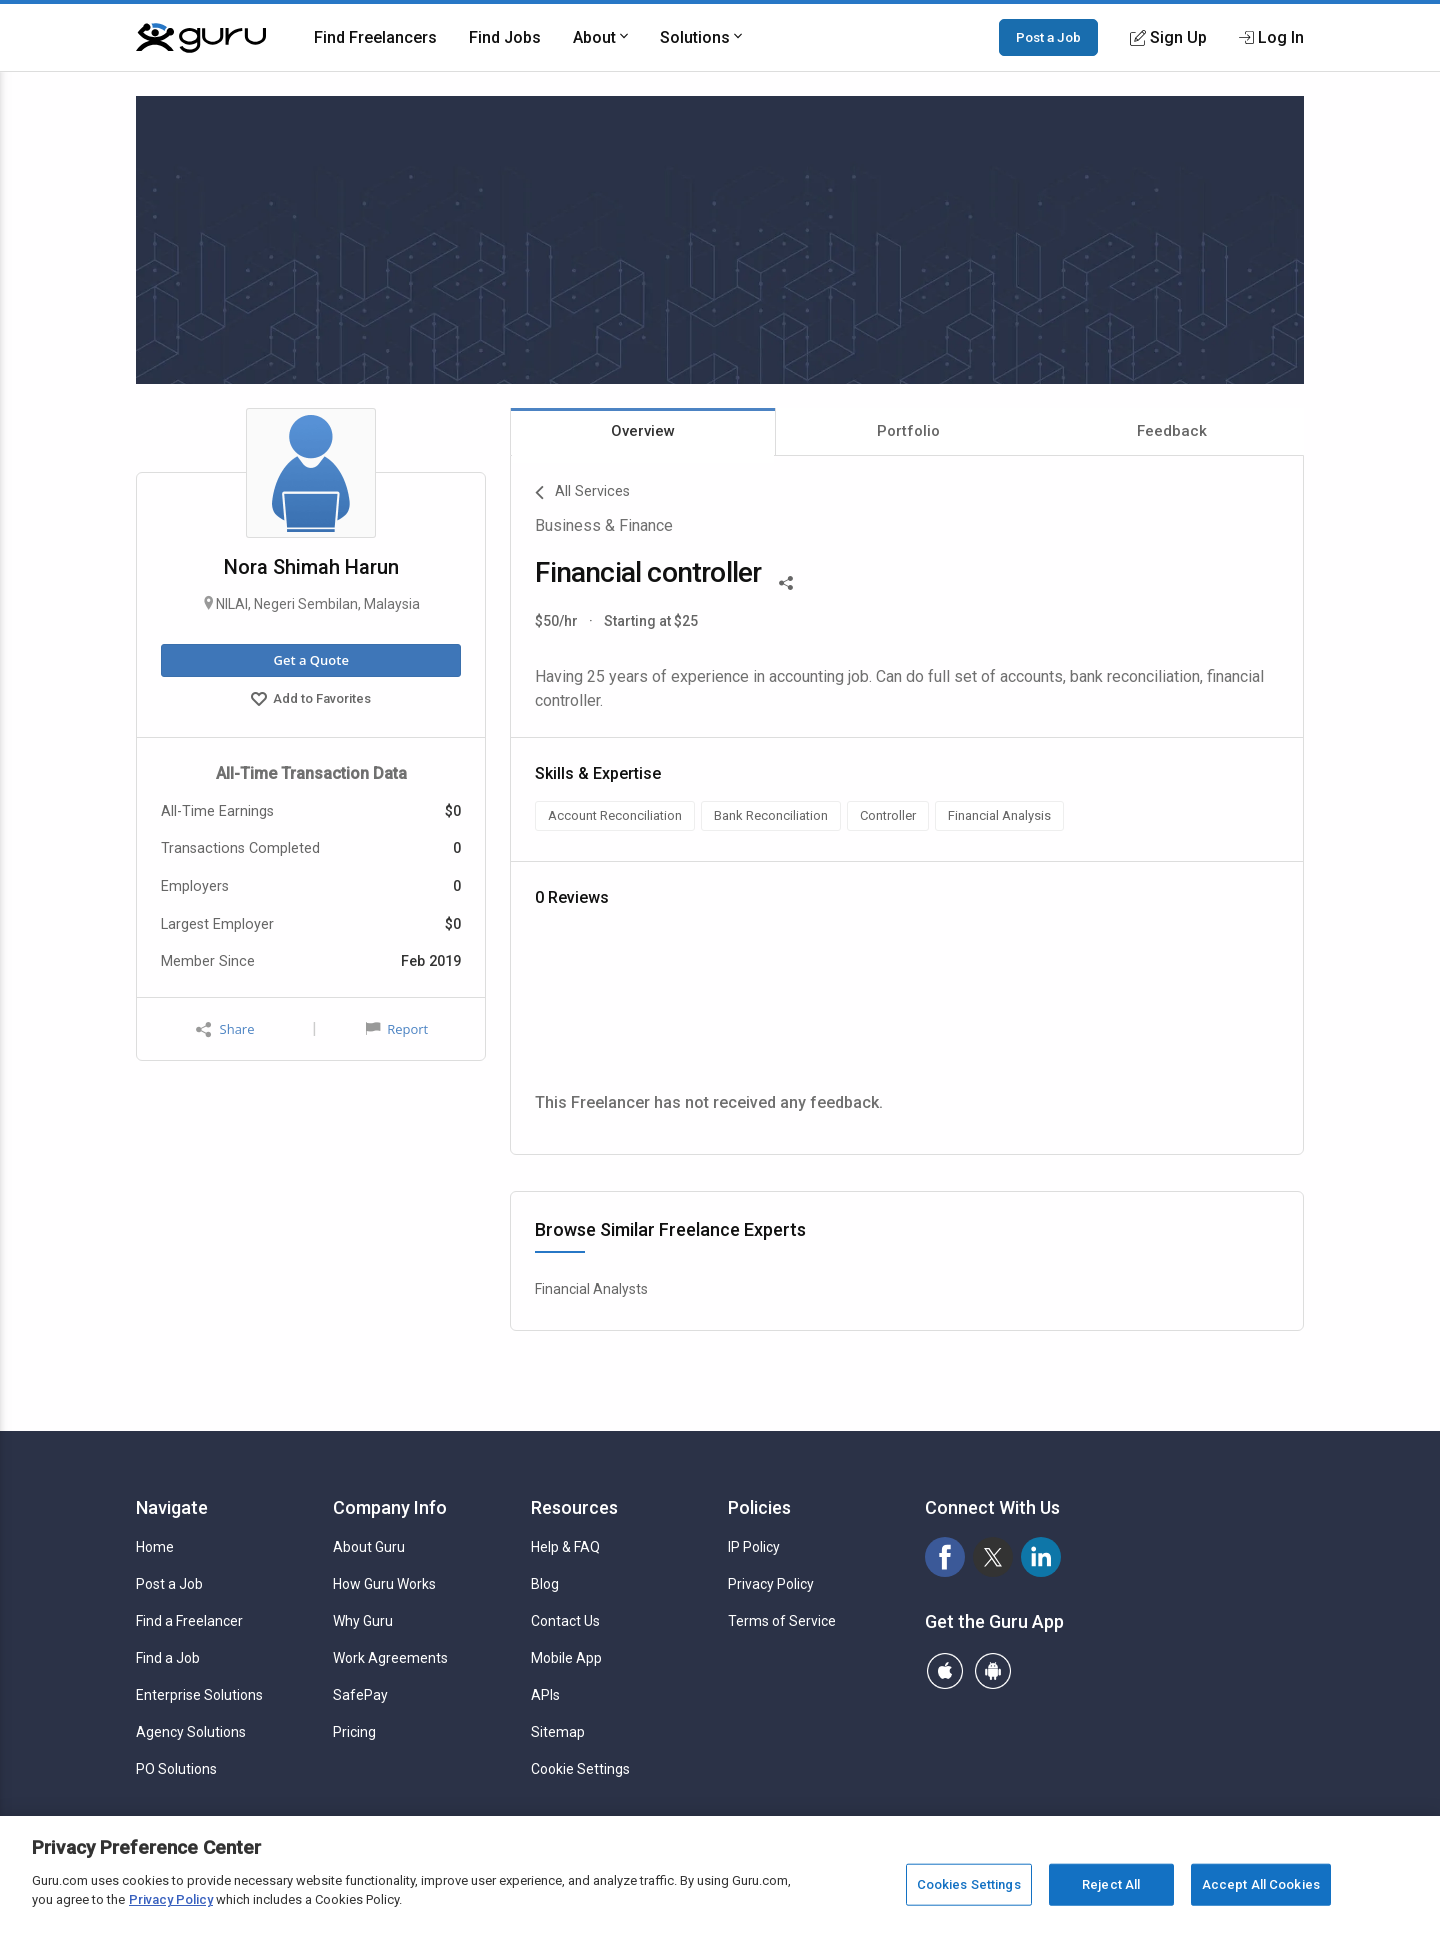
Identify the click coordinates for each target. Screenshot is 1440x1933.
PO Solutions (176, 1769)
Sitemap (558, 1732)
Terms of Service (782, 1621)
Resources (574, 1507)
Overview (643, 431)
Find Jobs (505, 37)
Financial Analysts (591, 1289)
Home (155, 1547)
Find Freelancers (375, 37)
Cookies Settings (969, 1884)
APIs (545, 1695)
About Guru (369, 1547)
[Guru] (201, 38)
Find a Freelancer (189, 1621)
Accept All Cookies (1261, 1884)
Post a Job (1048, 37)
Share (225, 1029)
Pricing (354, 1732)
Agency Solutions (191, 1732)
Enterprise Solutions (199, 1695)
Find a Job (168, 1658)
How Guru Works (384, 1584)
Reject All (1111, 1884)
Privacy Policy (771, 1584)
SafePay (360, 1695)
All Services (582, 493)
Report (397, 1029)
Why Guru (363, 1621)
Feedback (1172, 431)
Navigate (172, 1507)
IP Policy (754, 1547)
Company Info (390, 1507)
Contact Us (565, 1621)
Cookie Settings (580, 1769)
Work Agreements (390, 1658)
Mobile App (566, 1658)
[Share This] (786, 581)
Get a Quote (310, 660)
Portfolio (908, 431)
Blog (545, 1584)
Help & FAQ (565, 1547)
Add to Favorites (311, 701)
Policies (759, 1507)
